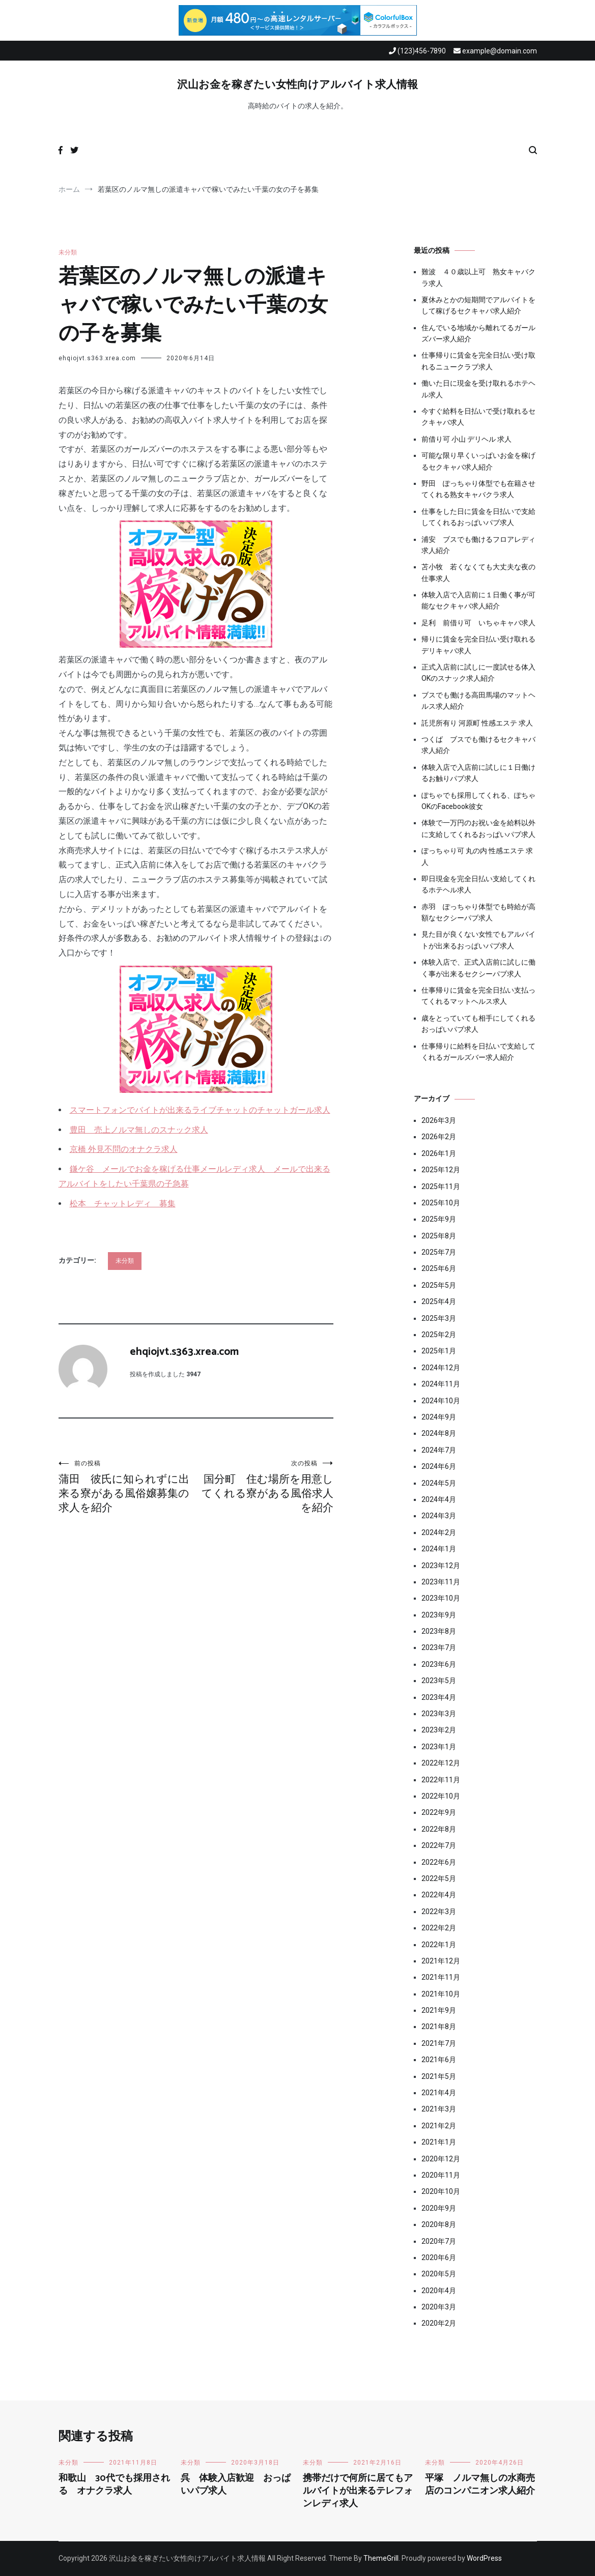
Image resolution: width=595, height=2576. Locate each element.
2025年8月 (438, 1236)
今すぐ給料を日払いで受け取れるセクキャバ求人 (478, 416)
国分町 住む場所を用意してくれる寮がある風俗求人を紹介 (264, 1486)
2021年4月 (438, 2093)
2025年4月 (438, 1301)
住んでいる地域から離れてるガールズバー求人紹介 (478, 333)
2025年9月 (438, 1219)
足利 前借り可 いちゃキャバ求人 (478, 623)
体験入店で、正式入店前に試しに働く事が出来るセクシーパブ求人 (478, 967)
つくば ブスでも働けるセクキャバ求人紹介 (478, 745)
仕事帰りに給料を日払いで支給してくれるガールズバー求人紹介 (478, 1051)
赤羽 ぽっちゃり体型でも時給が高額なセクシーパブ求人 (478, 912)
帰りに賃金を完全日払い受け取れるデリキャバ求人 (478, 644)
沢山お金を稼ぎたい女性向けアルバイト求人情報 (297, 85)
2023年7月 (438, 1647)
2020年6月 (438, 2257)
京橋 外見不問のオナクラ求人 (124, 1149)
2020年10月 (440, 2191)
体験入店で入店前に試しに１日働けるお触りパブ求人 (478, 773)
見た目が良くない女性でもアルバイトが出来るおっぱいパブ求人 (478, 939)
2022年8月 (438, 1829)
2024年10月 (440, 1401)
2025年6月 (438, 1268)
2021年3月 (438, 2109)
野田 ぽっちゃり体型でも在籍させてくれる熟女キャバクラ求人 (478, 489)
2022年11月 (440, 1780)
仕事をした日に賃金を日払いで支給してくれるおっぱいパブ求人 (478, 517)
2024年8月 (438, 1433)
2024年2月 (438, 1532)
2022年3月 (438, 1911)
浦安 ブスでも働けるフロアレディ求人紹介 (478, 545)
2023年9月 (438, 1615)
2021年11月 (440, 1977)
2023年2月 (438, 1730)
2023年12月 (440, 1565)
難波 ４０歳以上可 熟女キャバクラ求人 (478, 277)
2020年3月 (438, 2307)
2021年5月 (438, 2076)
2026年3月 (438, 1120)
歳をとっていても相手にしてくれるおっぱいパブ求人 (478, 1023)
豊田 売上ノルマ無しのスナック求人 (139, 1130)
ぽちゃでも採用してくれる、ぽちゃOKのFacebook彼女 (478, 801)
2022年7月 (438, 1845)
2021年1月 (438, 2142)
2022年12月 (440, 1763)
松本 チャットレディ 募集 (123, 1203)
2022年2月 (438, 1928)
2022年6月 (438, 1862)
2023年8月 (438, 1631)
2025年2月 (438, 1334)
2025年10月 (440, 1203)
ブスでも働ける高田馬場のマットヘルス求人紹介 (478, 700)
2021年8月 (438, 2026)
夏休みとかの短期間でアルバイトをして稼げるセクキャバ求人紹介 (478, 305)
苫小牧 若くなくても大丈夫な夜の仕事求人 (478, 572)
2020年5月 (438, 2274)
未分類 (68, 252)
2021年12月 (440, 1961)
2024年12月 (440, 1368)
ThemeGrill (381, 2558)
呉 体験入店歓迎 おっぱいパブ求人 (236, 2485)
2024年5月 (438, 1483)
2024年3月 (438, 1516)
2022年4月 (438, 1895)
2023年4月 (438, 1697)
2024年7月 (438, 1450)
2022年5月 (438, 1878)
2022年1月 (438, 1945)
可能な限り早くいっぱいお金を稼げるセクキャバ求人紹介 (478, 461)
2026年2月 (438, 1137)
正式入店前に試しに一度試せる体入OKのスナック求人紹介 (478, 672)
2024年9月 (438, 1417)
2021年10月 (440, 1994)
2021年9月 (438, 2010)
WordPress (484, 2558)
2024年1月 (438, 1549)
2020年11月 (440, 2175)
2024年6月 (438, 1466)
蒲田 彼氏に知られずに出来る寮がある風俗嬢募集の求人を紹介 (127, 1486)
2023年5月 (438, 1680)
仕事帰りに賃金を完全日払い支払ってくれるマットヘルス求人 (478, 995)
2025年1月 (438, 1351)
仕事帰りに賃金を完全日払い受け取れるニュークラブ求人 (478, 360)
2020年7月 (438, 2241)
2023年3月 (438, 1714)
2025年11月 (440, 1186)
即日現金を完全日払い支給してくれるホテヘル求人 (478, 884)
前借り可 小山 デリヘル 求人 (466, 439)
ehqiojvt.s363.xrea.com (97, 358)
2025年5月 (438, 1285)
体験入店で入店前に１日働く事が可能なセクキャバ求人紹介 (478, 600)
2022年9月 (438, 1812)
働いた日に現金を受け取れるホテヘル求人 (478, 388)
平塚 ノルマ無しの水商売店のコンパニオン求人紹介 (480, 2485)
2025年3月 (438, 1318)
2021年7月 (438, 2043)
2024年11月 (440, 1384)
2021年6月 (438, 2060)
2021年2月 (438, 2126)
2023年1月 (438, 1747)
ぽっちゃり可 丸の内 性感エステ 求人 (477, 856)
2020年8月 (438, 2224)
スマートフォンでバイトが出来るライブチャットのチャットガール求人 (200, 1110)
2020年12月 (440, 2159)
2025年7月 (438, 1252)
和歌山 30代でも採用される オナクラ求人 (114, 2485)
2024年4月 (438, 1499)
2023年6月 (438, 1664)
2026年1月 (438, 1153)
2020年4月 (438, 2290)
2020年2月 (438, 2323)
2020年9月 (438, 2208)
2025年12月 (440, 1170)
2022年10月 (440, 1796)
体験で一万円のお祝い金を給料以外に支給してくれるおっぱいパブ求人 (478, 828)
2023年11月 (440, 1582)
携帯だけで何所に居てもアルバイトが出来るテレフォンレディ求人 (358, 2491)
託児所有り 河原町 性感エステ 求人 (477, 723)
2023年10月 (440, 1598)
